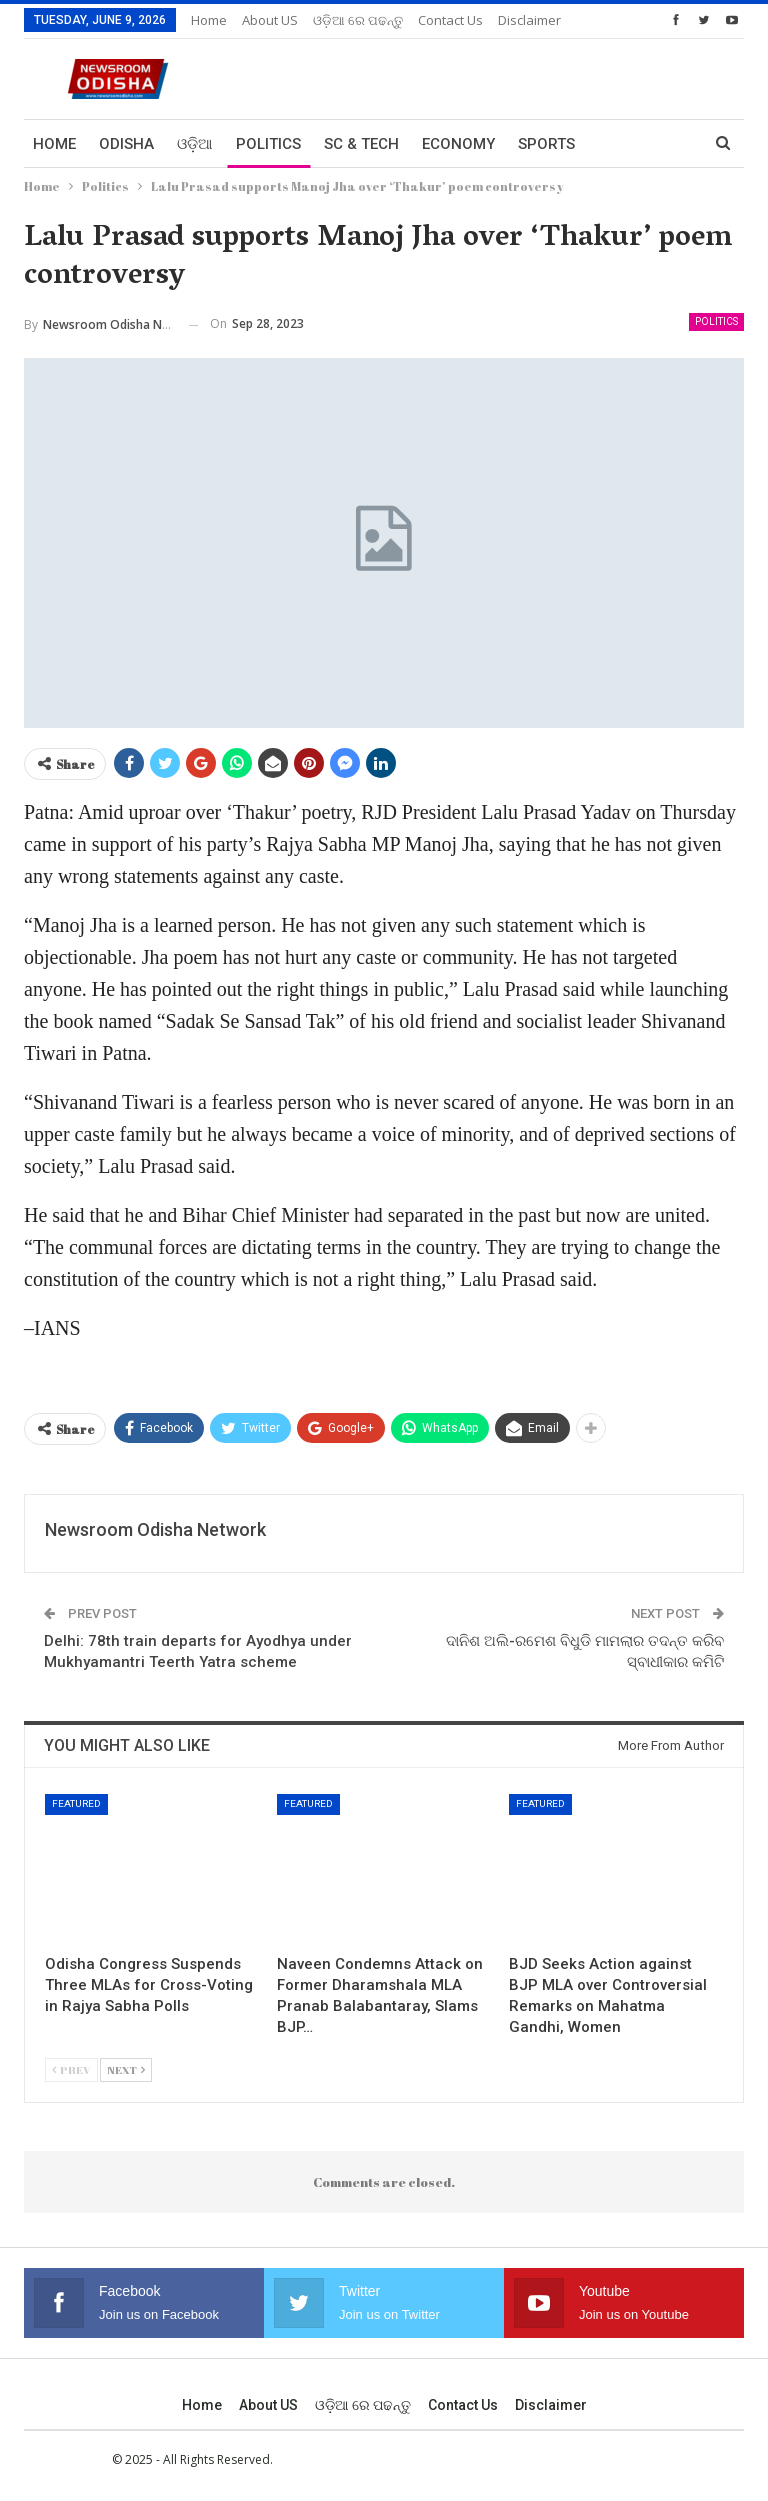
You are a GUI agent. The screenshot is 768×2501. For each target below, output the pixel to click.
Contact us (463, 2405)
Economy (458, 144)
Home (209, 20)
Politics (268, 144)
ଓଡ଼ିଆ (195, 144)
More (439, 20)
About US (270, 20)
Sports (546, 144)
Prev (71, 2069)
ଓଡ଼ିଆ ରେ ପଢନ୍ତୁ (358, 20)
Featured (76, 1803)
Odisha (126, 144)
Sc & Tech (361, 144)
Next (126, 2069)
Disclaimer (551, 2405)
